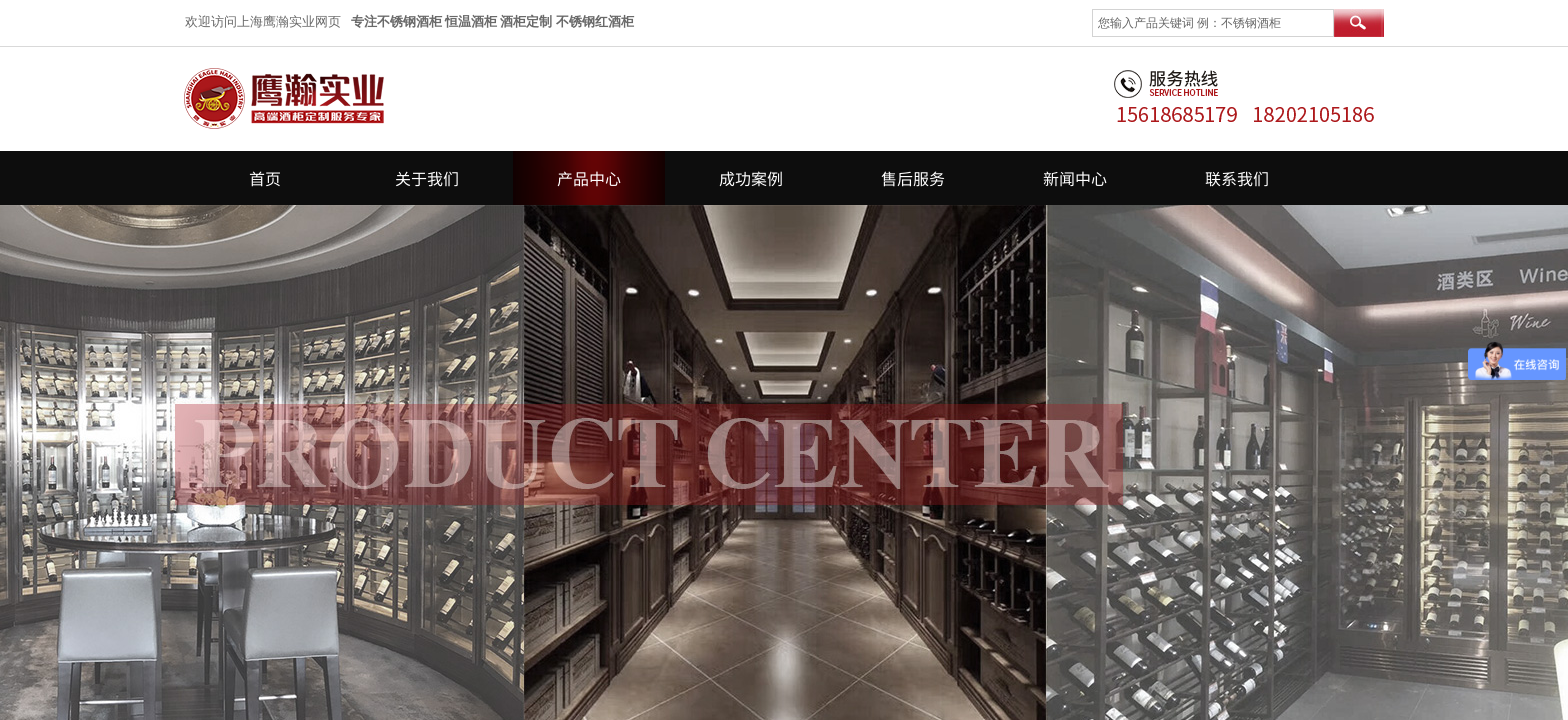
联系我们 (1237, 178)
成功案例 (751, 178)
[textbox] (1213, 23)
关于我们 (427, 178)
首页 (265, 178)
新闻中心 (1075, 178)
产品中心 (589, 178)
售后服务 (913, 178)
